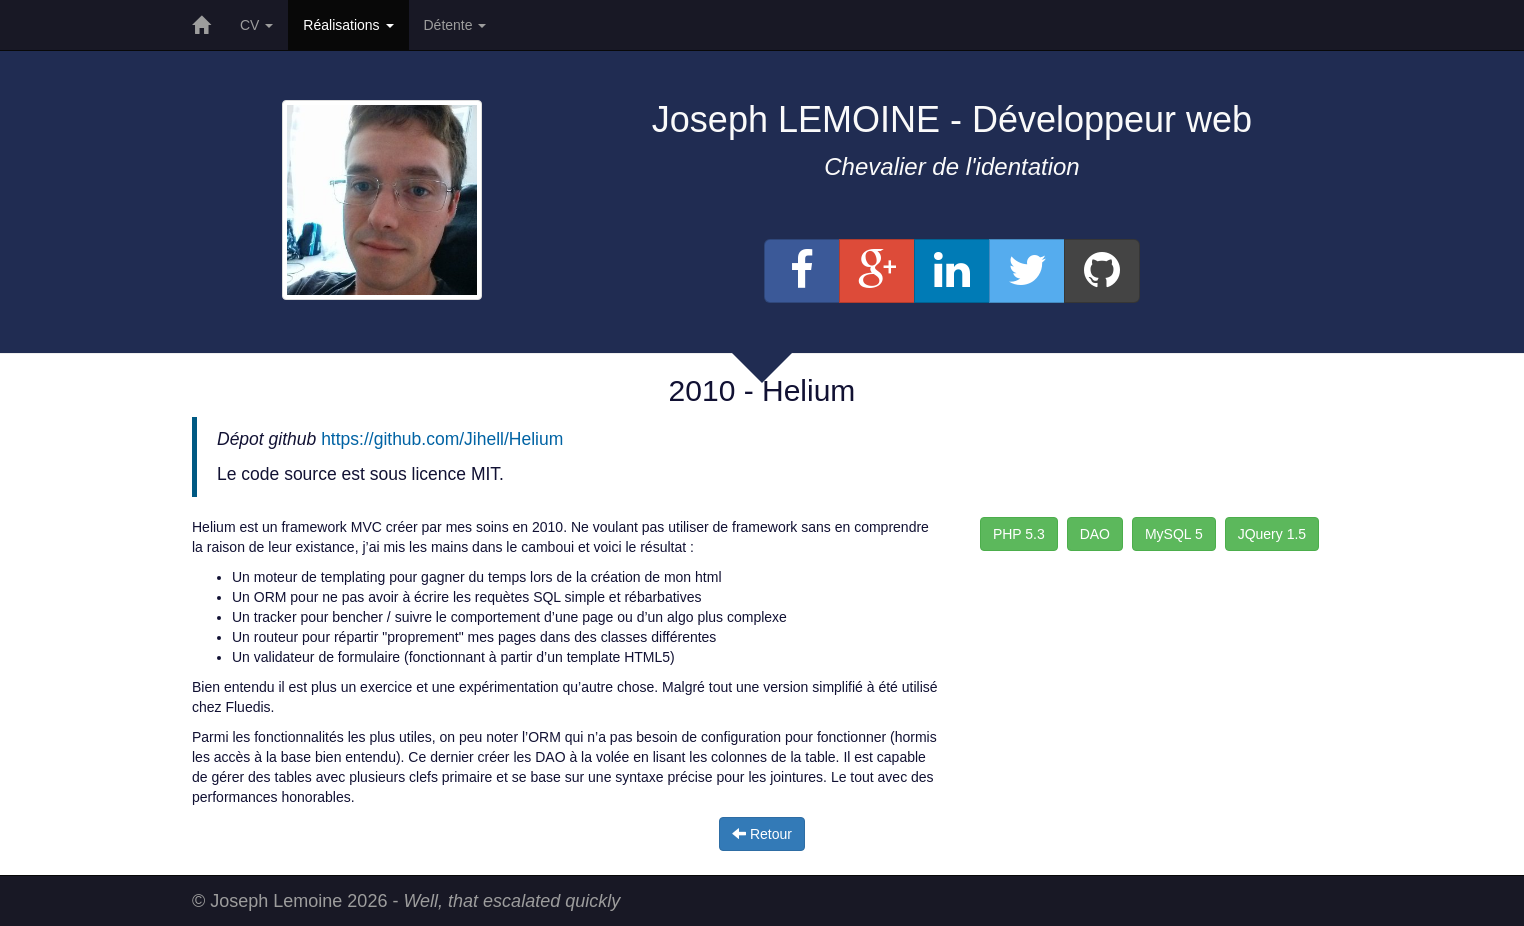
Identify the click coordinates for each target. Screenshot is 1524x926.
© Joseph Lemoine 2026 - (406, 901)
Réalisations (348, 25)
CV (256, 25)
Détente (455, 25)
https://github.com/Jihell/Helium (442, 439)
